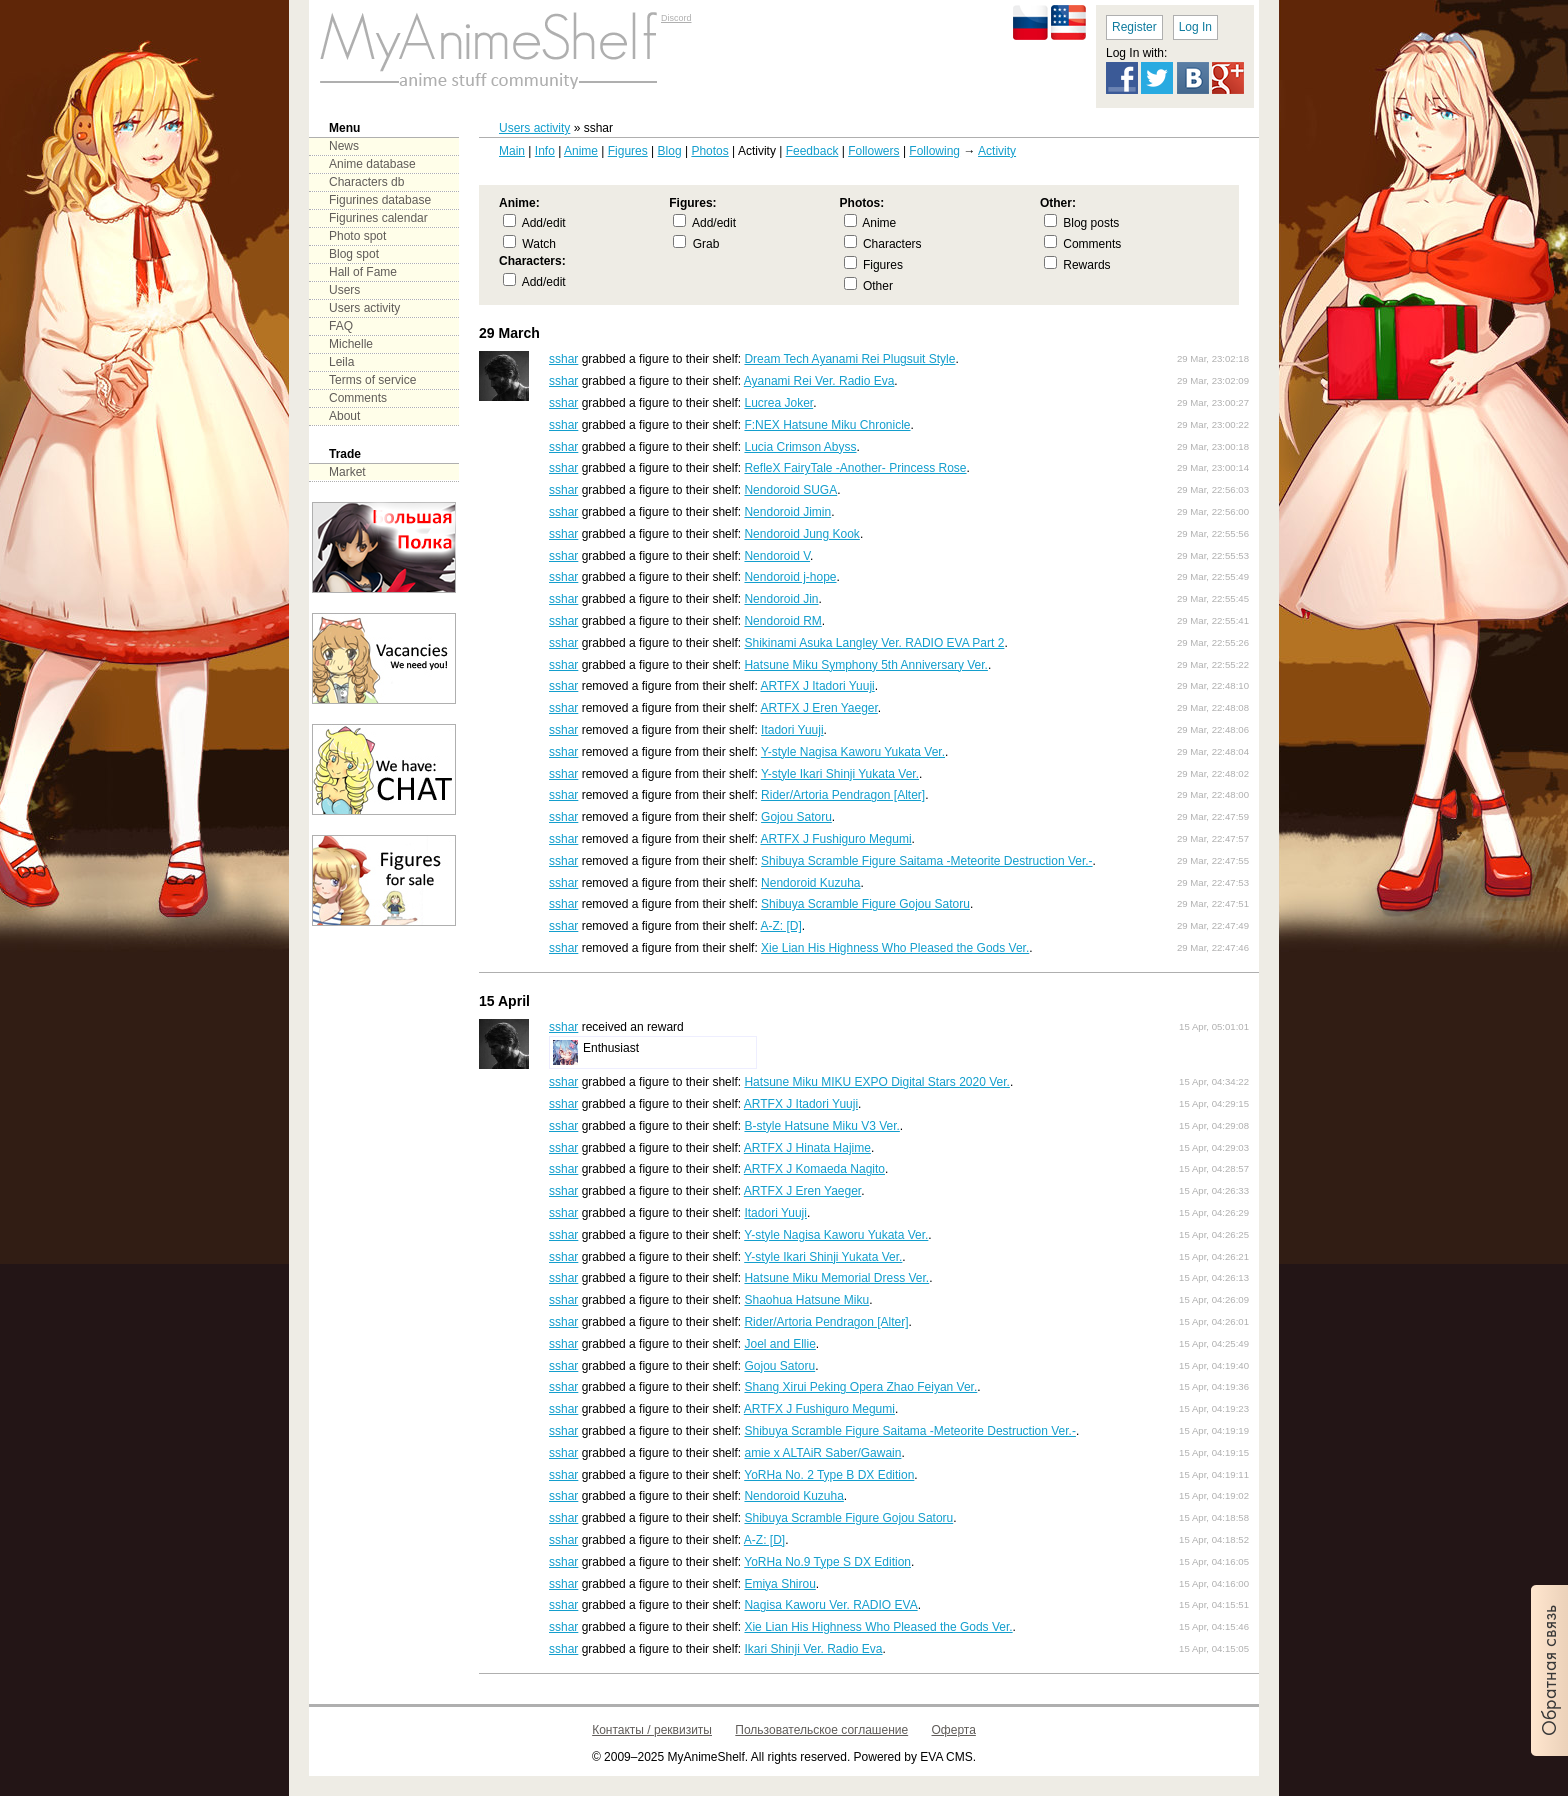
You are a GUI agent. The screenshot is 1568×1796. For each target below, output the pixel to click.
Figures (628, 151)
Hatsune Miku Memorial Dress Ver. (836, 1278)
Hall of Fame (363, 272)
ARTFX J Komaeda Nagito (814, 1169)
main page (489, 50)
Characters (892, 244)
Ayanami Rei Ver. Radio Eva (819, 381)
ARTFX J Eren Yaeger (818, 708)
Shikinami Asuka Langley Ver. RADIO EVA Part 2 (874, 643)
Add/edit (544, 223)
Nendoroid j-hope (790, 577)
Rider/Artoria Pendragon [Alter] (843, 795)
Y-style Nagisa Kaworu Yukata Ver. (853, 752)
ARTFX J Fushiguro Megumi (835, 839)
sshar (563, 359)
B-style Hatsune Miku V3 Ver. (821, 1126)
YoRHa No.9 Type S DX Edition (827, 1562)
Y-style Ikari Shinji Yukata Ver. (840, 774)
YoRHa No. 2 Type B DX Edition (829, 1475)
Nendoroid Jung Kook (801, 534)
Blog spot (354, 254)
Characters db (366, 182)
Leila (341, 362)
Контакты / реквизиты (652, 1730)
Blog (670, 151)
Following (934, 151)
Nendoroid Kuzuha (810, 883)
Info (545, 151)
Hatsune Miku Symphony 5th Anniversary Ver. (865, 665)
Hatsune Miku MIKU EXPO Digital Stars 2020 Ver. (876, 1082)
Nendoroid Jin (781, 599)
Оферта (954, 1730)
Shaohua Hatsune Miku (806, 1300)
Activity (997, 151)
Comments (1092, 244)
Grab (706, 244)
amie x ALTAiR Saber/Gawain (822, 1453)
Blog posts (1091, 223)
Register (1134, 27)
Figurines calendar (378, 218)
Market (347, 472)
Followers (873, 151)
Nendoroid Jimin (787, 512)
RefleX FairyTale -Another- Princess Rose (855, 468)
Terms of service (372, 380)
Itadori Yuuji (792, 730)
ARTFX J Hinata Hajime (807, 1148)
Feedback (812, 151)
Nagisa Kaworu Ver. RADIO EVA (830, 1605)
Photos (709, 151)
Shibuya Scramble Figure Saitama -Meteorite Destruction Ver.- (926, 861)
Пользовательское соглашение (821, 1730)
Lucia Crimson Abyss (800, 447)
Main (512, 151)
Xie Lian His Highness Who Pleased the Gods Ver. (895, 948)
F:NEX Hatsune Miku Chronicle (827, 425)
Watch (539, 244)
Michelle (351, 344)
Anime (581, 151)
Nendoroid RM (782, 621)
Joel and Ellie (779, 1344)
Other (878, 286)
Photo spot (357, 236)
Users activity (534, 128)
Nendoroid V (777, 556)
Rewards (1086, 265)
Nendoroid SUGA (790, 490)
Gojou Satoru (796, 817)
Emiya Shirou (779, 1584)
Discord (676, 18)
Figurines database (380, 200)
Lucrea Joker (778, 403)
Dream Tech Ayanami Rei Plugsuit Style (849, 359)
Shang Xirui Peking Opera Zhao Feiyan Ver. (860, 1387)
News (344, 146)
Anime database (372, 164)
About (344, 416)
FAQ (341, 326)
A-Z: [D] (780, 926)
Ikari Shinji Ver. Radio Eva (813, 1649)
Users (344, 290)
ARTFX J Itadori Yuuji (817, 686)
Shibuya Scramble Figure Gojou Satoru (865, 904)
